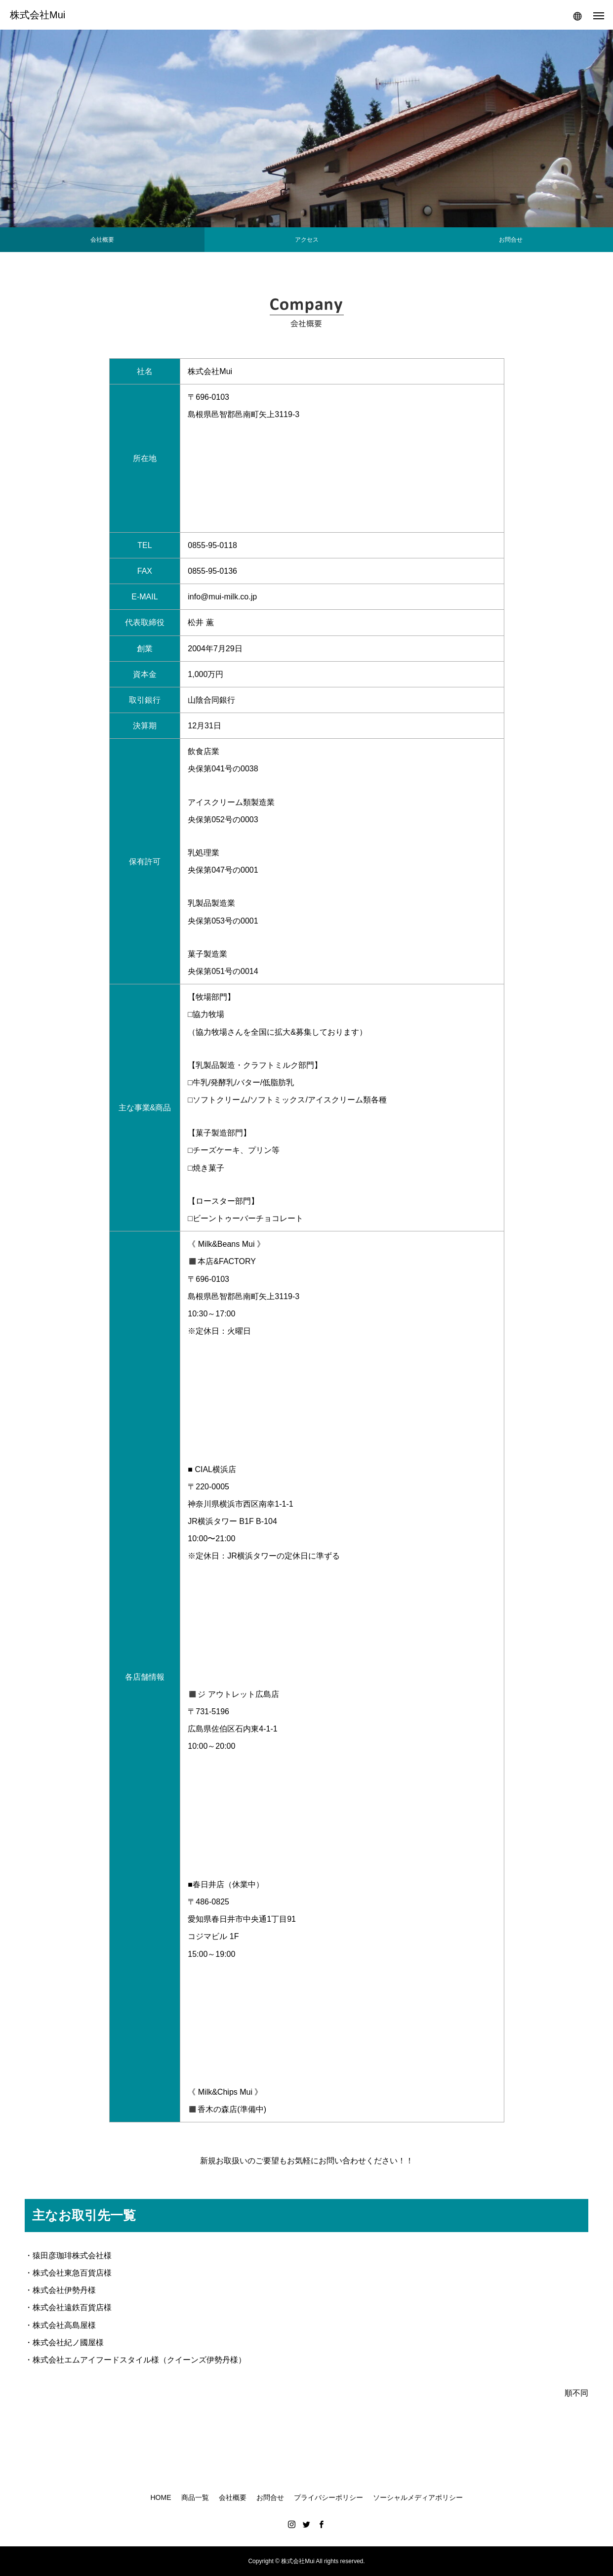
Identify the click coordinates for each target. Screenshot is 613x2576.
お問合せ (270, 2497)
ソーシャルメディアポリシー (418, 2497)
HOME (161, 2497)
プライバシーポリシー (328, 2497)
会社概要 (102, 239)
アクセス (307, 239)
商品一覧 (195, 2497)
